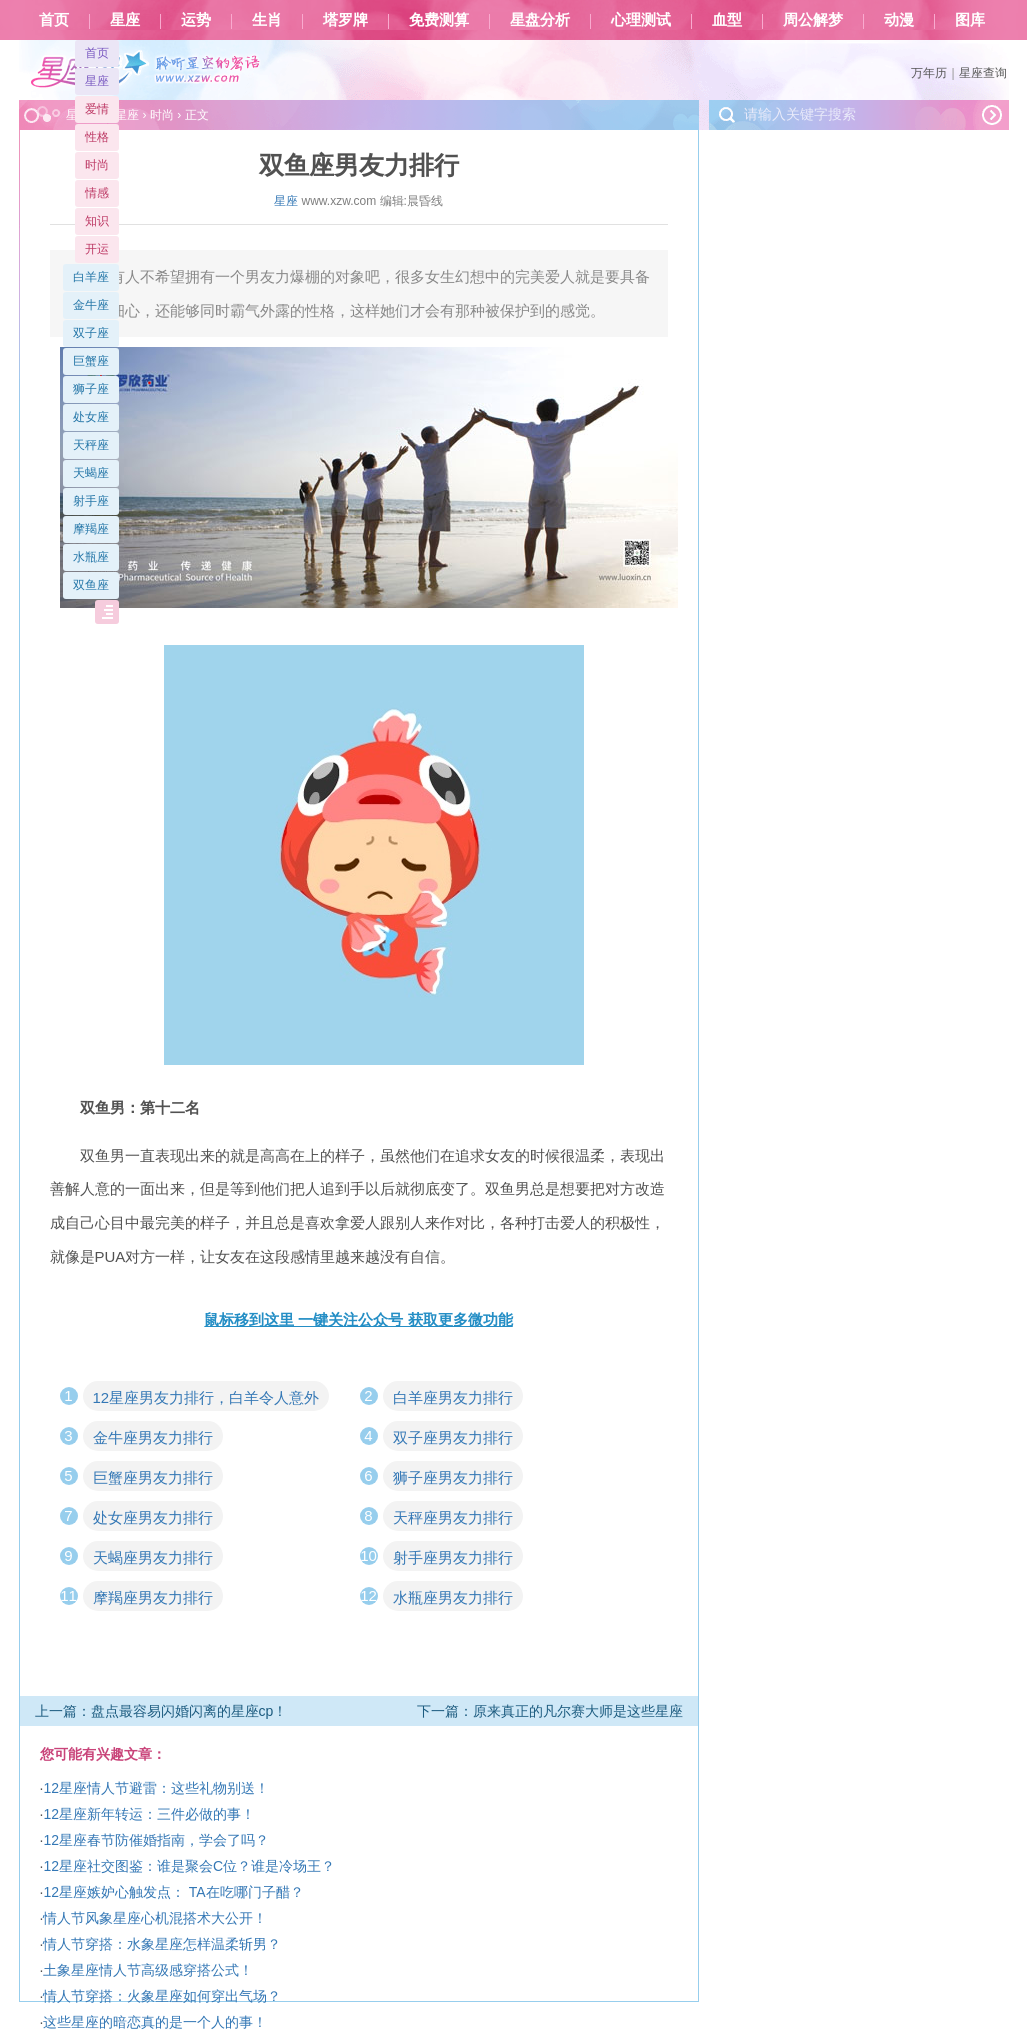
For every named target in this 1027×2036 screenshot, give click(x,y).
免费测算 (439, 20)
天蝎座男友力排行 (153, 1557)
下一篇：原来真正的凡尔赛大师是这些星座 (550, 1711)
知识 (97, 221)
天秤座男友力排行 (453, 1517)
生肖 (267, 20)
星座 (125, 20)
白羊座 (91, 277)
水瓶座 (91, 557)
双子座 (91, 333)
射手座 (91, 501)
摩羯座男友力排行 (153, 1597)
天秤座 (91, 445)
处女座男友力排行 (153, 1517)
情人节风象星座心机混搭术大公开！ (155, 1918)
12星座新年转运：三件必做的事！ (149, 1814)
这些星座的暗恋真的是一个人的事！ (155, 2022)
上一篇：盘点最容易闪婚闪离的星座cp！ (161, 1711)
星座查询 (983, 73)
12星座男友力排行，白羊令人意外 (206, 1397)
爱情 (97, 109)
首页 (54, 20)
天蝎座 (91, 473)
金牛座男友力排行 (153, 1437)
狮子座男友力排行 (453, 1477)
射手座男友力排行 (453, 1557)
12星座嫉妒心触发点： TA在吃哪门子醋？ (173, 1892)
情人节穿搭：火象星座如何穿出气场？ (162, 1996)
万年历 (929, 73)
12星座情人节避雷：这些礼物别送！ (156, 1788)
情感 (97, 193)
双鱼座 (91, 585)
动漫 (899, 20)
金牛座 (91, 305)
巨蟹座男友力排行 (153, 1477)
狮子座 (91, 389)
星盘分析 (540, 20)
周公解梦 (813, 20)
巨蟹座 (91, 361)
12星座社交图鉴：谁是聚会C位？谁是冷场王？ (189, 1866)
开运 (97, 249)
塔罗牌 (345, 20)
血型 (727, 20)
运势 (196, 20)
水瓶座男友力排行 (453, 1597)
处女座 (91, 417)
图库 (970, 20)
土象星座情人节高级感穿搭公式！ (148, 1970)
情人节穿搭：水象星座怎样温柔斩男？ (162, 1944)
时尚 (97, 165)
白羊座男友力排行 (453, 1397)
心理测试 (641, 20)
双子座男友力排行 (453, 1437)
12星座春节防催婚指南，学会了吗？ (156, 1840)
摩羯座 (91, 529)
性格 (97, 137)
